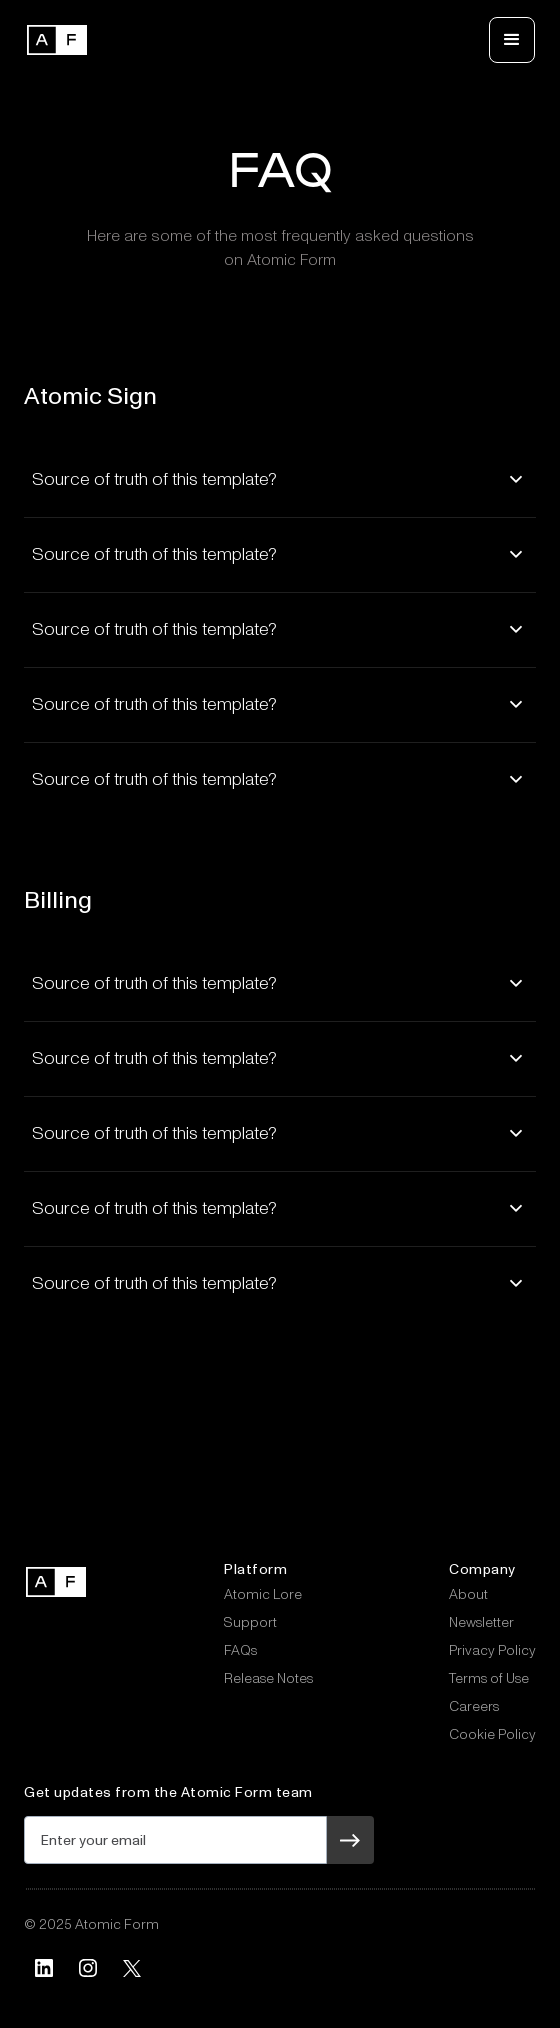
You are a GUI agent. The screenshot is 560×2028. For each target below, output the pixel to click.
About (468, 1594)
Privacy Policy (492, 1650)
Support (250, 1622)
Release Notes (268, 1678)
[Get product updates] (175, 1840)
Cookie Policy (492, 1734)
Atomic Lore (263, 1594)
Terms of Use (489, 1678)
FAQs (240, 1650)
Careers (474, 1706)
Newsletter (481, 1622)
